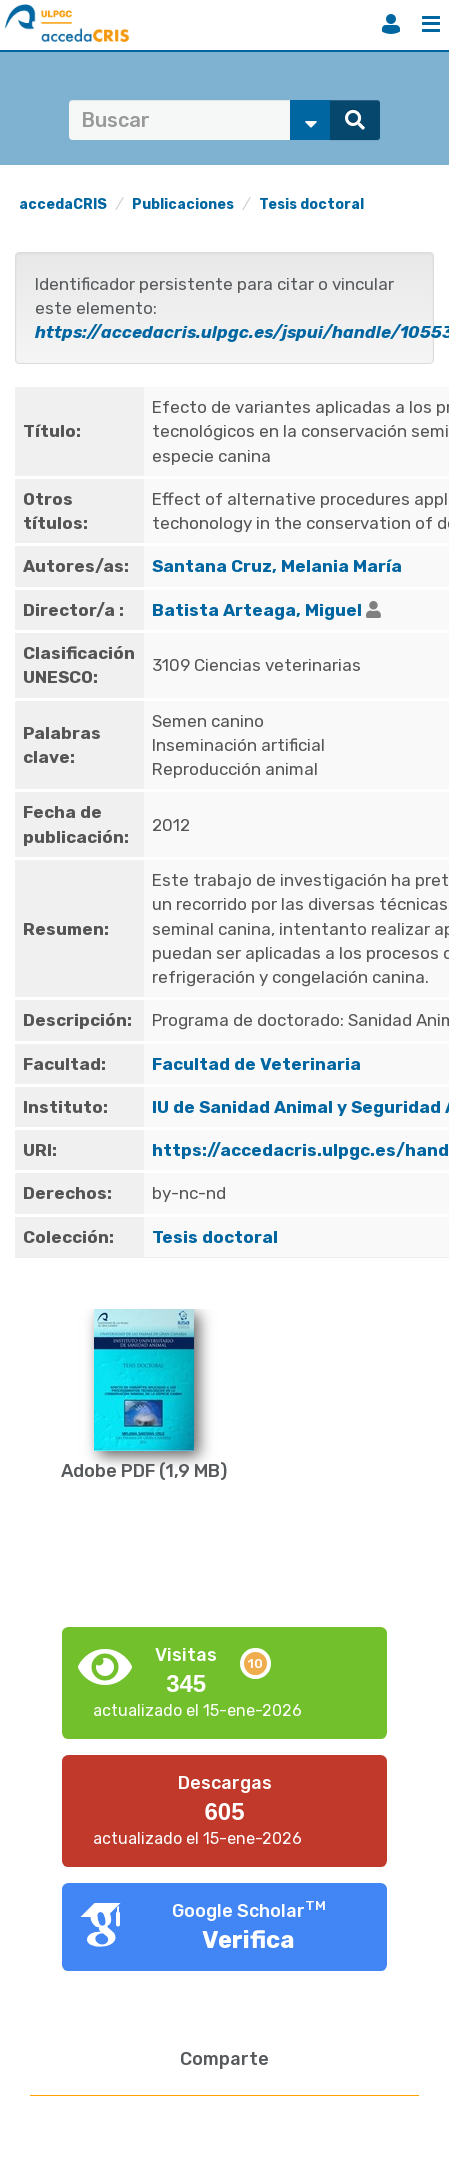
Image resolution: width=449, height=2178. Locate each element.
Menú (431, 24)
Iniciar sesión (391, 24)
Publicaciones (183, 204)
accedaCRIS (63, 204)
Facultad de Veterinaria (256, 1064)
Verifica (248, 1940)
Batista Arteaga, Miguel (257, 610)
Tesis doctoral (311, 204)
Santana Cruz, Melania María (277, 566)
